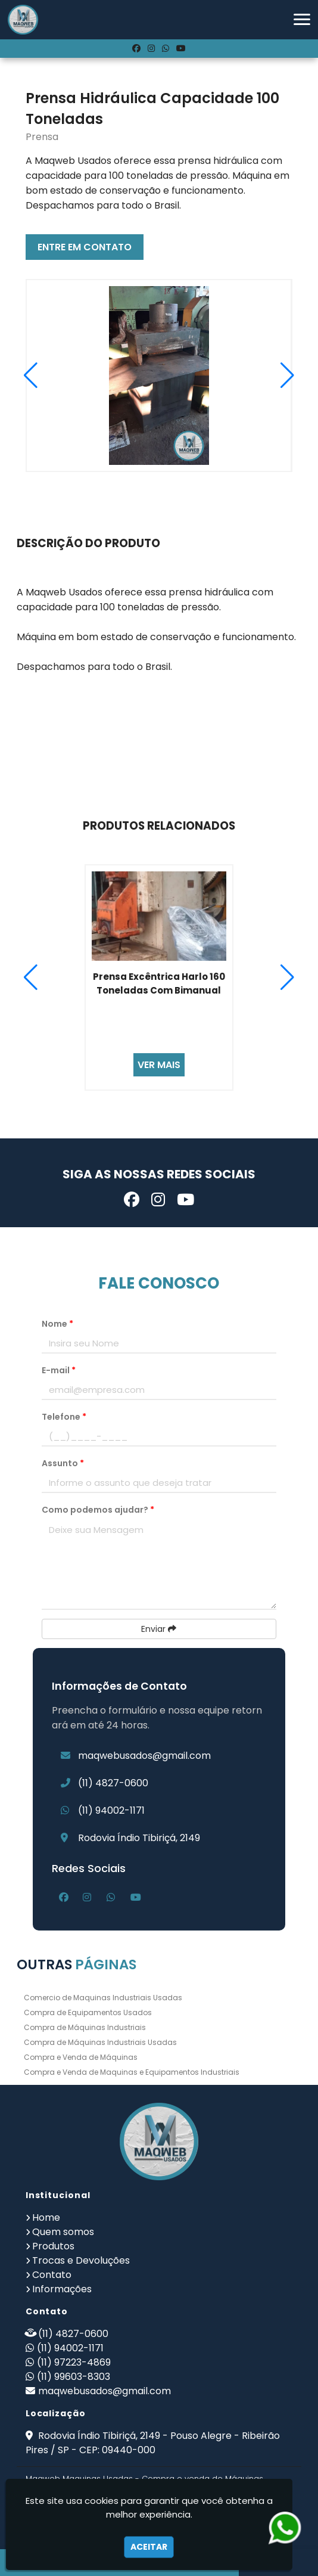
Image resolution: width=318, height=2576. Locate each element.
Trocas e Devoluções (81, 2260)
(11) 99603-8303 (73, 2376)
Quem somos (63, 2232)
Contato (51, 2275)
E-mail (59, 1370)
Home (46, 2217)
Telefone (64, 1417)
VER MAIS (159, 1065)
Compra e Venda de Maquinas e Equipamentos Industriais (131, 2072)
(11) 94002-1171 (111, 1810)
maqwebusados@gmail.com (144, 1755)
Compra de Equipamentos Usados (88, 2012)
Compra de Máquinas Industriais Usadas (100, 2042)
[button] (302, 19)
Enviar (158, 1629)
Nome (57, 1324)
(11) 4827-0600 (113, 1783)
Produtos (53, 2246)
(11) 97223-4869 (74, 2362)
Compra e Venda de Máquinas (81, 2057)
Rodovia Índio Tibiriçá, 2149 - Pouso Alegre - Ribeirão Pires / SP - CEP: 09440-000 (153, 2443)
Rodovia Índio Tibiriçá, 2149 (139, 1838)
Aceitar (148, 2547)
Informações (62, 2289)
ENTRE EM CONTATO (85, 247)
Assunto (63, 1463)
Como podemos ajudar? (98, 1510)
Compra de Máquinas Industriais (85, 2027)
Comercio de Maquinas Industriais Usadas (103, 1997)
